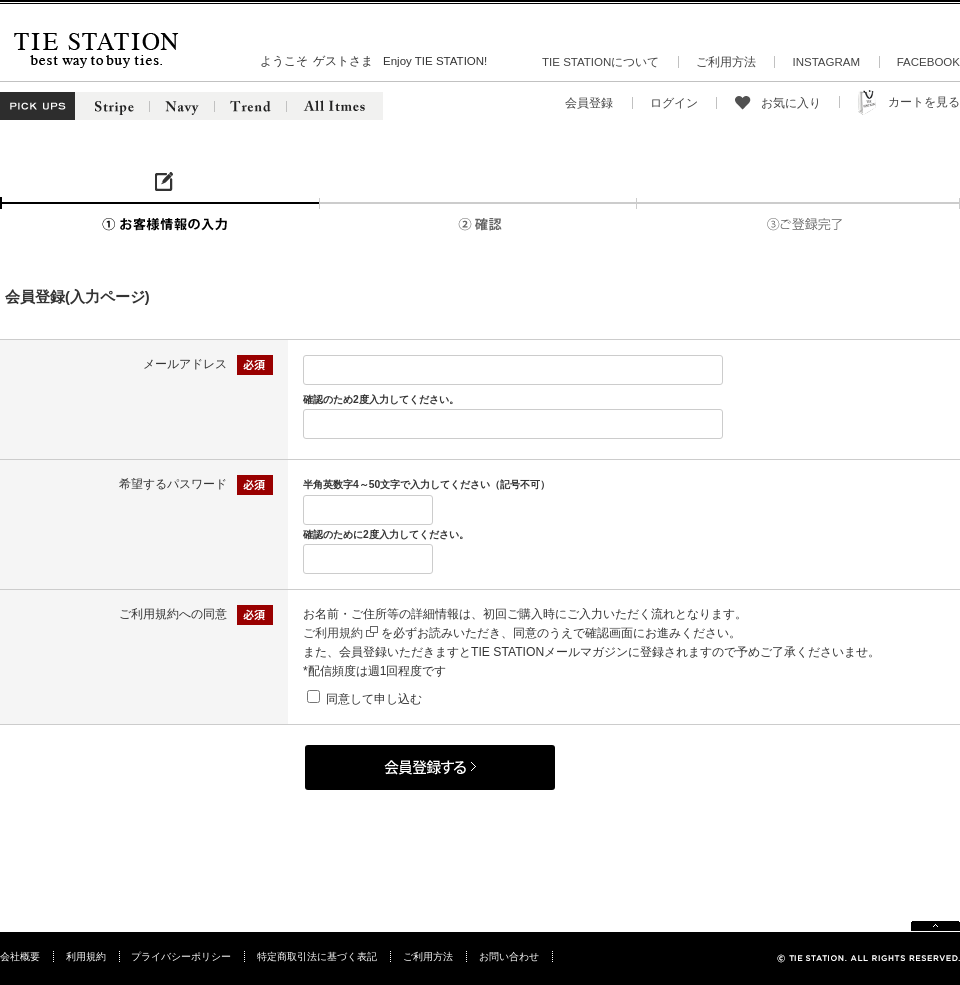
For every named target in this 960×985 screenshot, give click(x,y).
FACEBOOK (928, 62)
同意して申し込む (374, 699)
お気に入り (791, 103)
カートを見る (924, 102)
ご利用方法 (726, 62)
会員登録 (589, 103)
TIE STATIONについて (600, 62)
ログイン (674, 103)
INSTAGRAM (826, 62)
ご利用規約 (340, 633)
